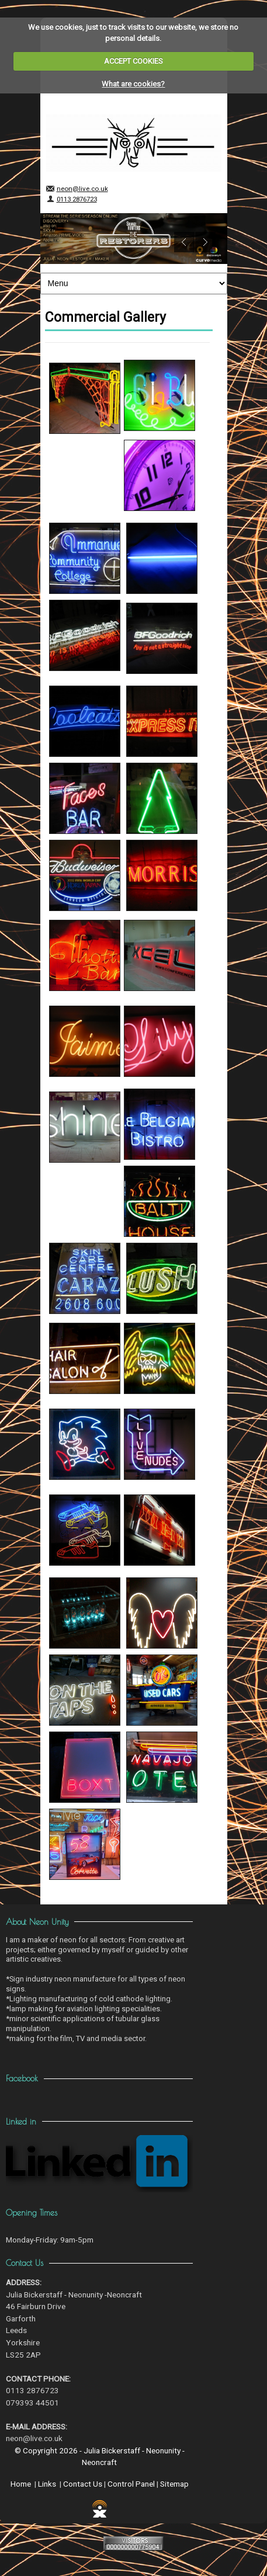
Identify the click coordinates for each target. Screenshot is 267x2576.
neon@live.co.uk (82, 189)
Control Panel (131, 2483)
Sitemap (174, 2483)
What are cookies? (133, 83)
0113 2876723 (77, 199)
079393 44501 (32, 2402)
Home (21, 2483)
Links (47, 2483)
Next (205, 242)
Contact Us (82, 2483)
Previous (184, 242)
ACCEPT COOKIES (133, 61)
